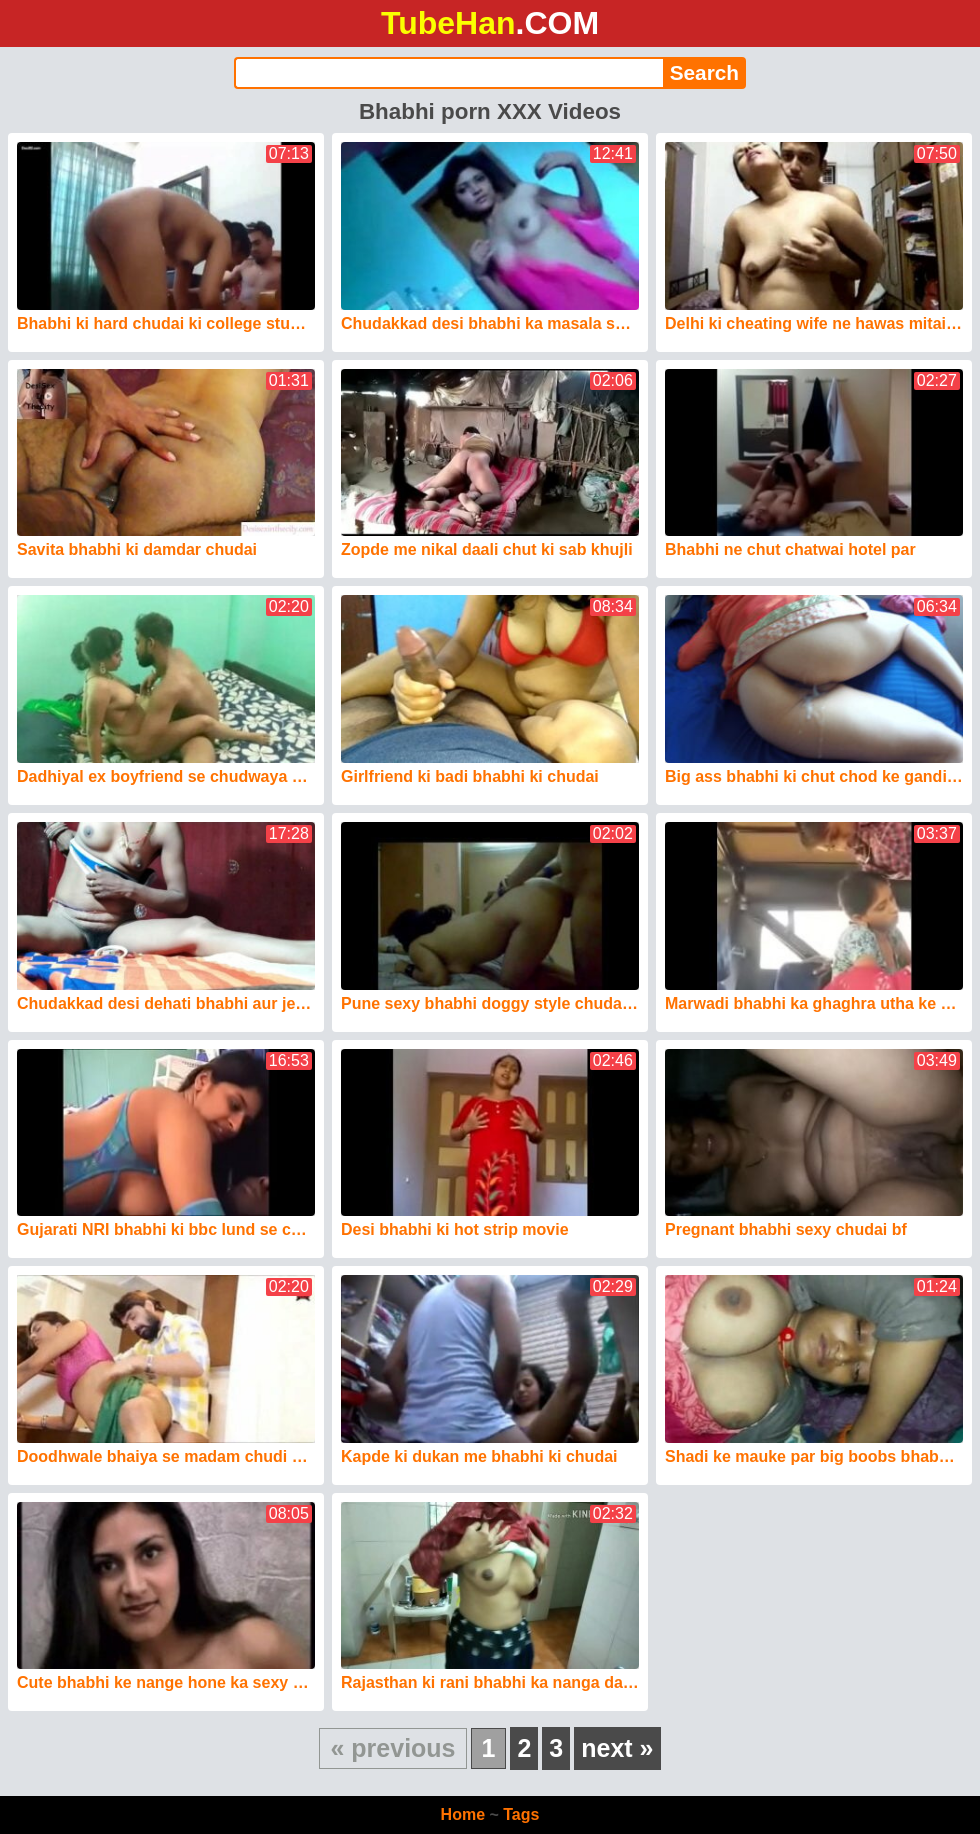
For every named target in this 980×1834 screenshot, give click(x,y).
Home (463, 1814)
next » (617, 1748)
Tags (521, 1814)
